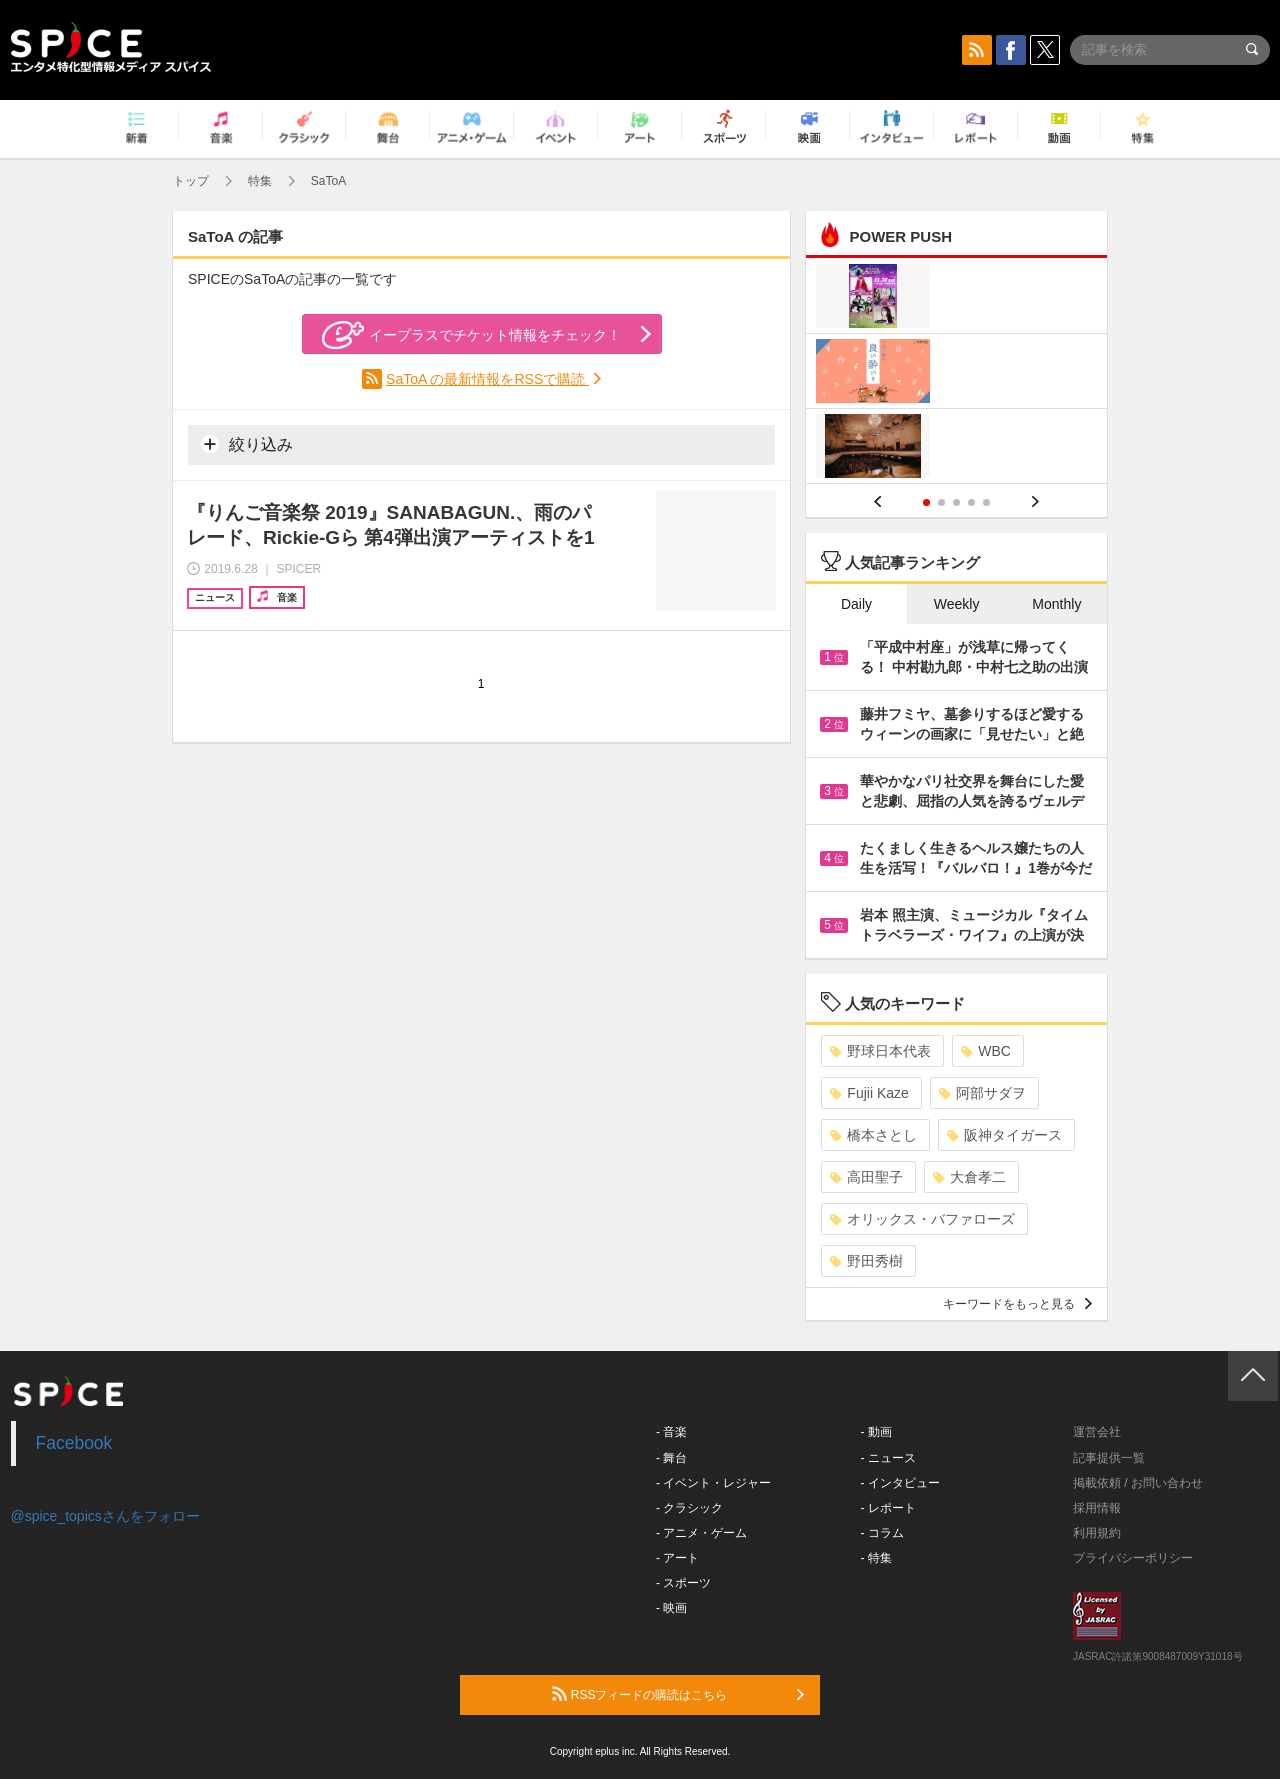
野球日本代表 (880, 1051)
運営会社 (1097, 1432)
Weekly (957, 604)
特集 (260, 181)
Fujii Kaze (869, 1093)
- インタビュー (900, 1483)
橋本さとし (873, 1135)
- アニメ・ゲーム (701, 1533)
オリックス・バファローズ (922, 1219)
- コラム (882, 1533)
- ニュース (888, 1458)
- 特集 (876, 1558)
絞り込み (247, 444)
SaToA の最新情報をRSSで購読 (487, 379)
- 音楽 (671, 1432)
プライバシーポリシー (1133, 1558)
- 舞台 (671, 1458)
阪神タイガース (1004, 1135)
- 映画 (671, 1608)
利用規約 (1097, 1533)
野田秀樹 (866, 1261)
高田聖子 (866, 1177)
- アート (677, 1558)
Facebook (74, 1443)
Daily (856, 604)
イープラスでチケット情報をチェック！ (471, 335)
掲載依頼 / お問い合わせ (1138, 1483)
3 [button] (956, 502)
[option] (956, 373)
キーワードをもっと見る (1017, 1304)
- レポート (888, 1508)
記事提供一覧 (1109, 1458)
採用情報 (1097, 1508)
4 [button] (971, 502)
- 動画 (876, 1432)
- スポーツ (683, 1583)
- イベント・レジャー (713, 1483)
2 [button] (941, 502)
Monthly (1056, 604)
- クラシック (689, 1508)
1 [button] (926, 502)
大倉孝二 (969, 1177)
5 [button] (986, 502)
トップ (191, 181)
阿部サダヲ (982, 1093)
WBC (986, 1051)
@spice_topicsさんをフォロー (105, 1516)
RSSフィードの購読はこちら (678, 1694)
